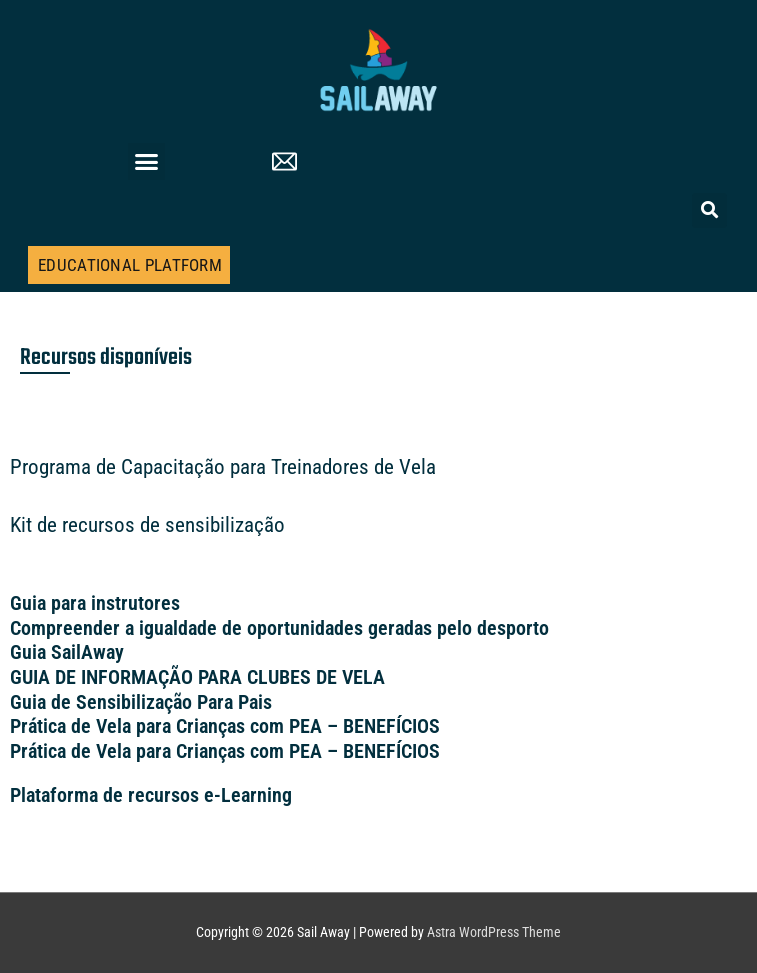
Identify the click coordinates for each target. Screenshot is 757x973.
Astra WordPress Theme (494, 932)
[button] (147, 162)
